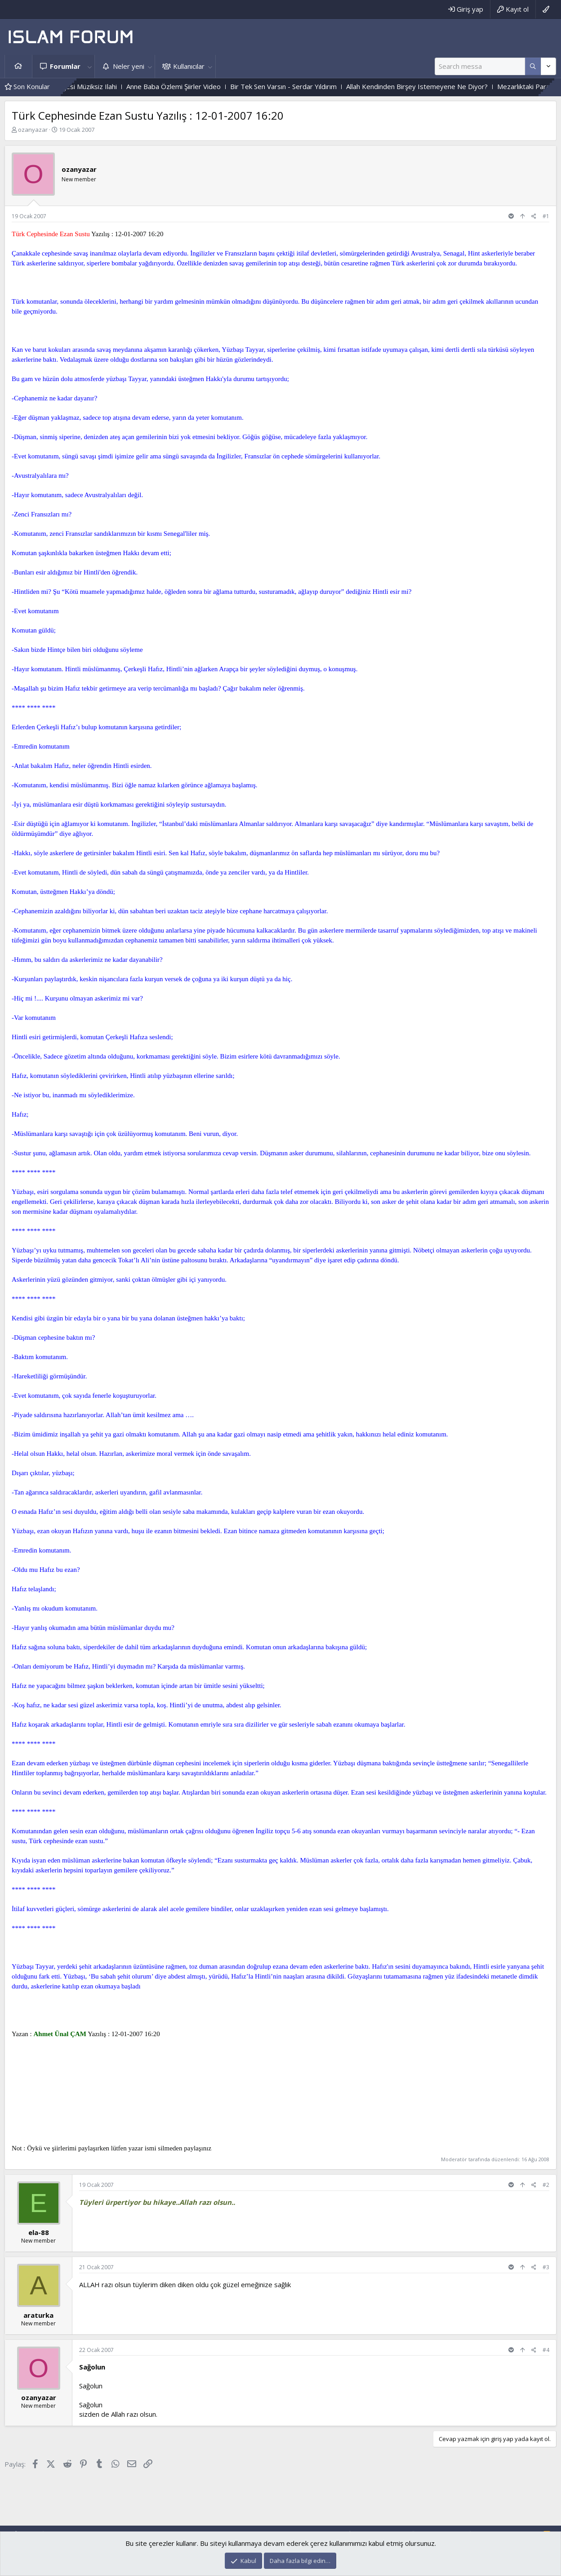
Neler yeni (128, 66)
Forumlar (65, 66)
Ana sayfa (18, 66)
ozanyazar (33, 130)
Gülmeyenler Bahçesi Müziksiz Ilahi (80, 86)
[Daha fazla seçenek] (533, 66)
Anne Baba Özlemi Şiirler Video (190, 86)
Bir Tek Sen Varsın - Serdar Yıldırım (300, 86)
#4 (546, 2350)
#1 (546, 216)
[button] (89, 66)
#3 (546, 2267)
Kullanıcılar (189, 66)
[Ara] (480, 66)
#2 (546, 2185)
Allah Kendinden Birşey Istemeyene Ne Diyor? (433, 86)
